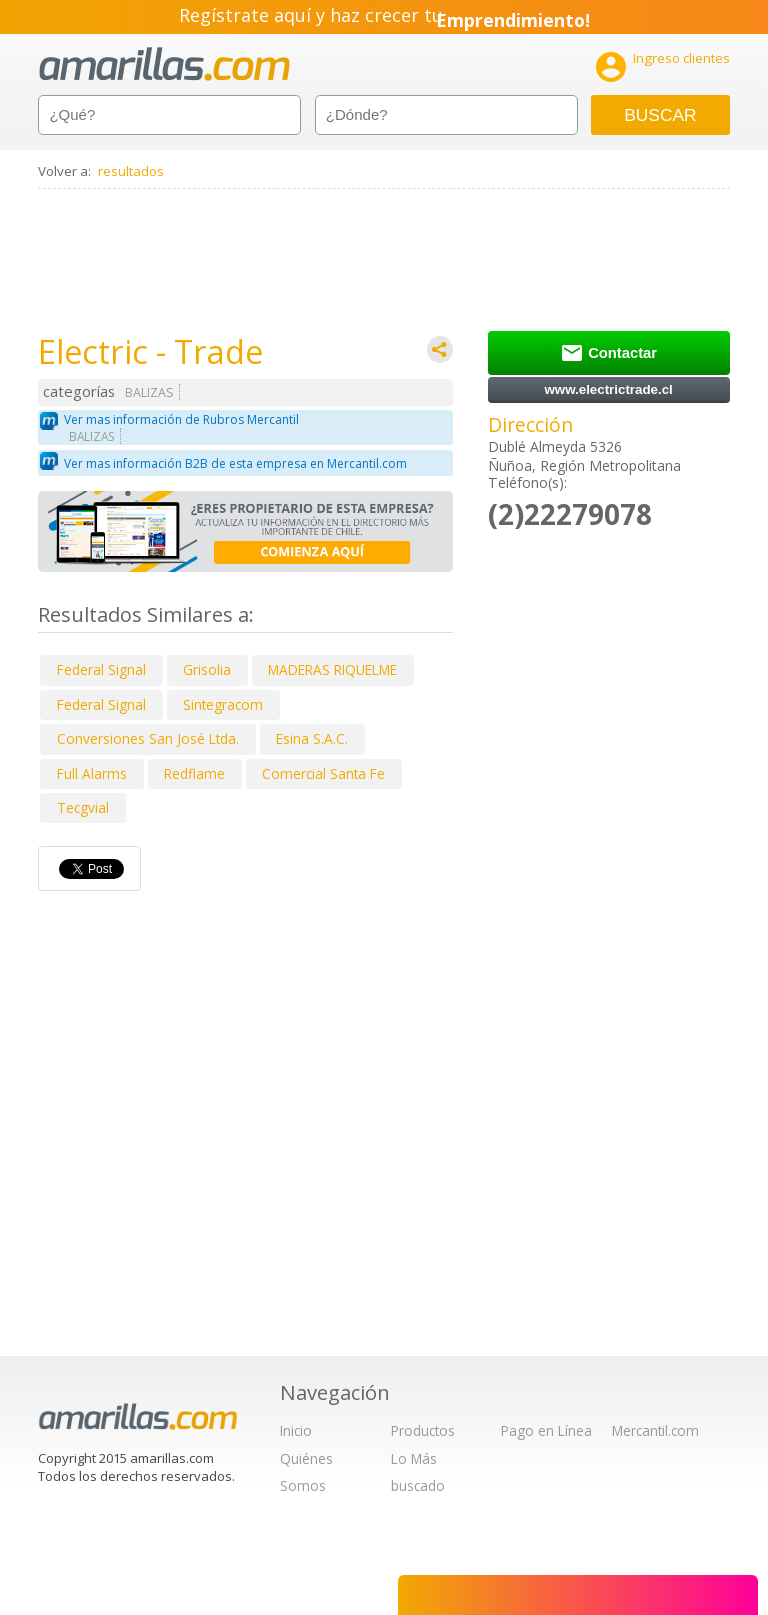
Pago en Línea (546, 1430)
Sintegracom (223, 704)
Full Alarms (92, 773)
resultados (131, 171)
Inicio (296, 1430)
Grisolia (207, 669)
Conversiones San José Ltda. (148, 738)
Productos (423, 1430)
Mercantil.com (655, 1430)
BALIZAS (149, 392)
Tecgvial (83, 807)
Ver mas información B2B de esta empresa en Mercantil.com (235, 463)
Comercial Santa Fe (323, 773)
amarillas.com (164, 64)
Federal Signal (101, 669)
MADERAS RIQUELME (332, 669)
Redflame (194, 773)
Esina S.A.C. (312, 738)
